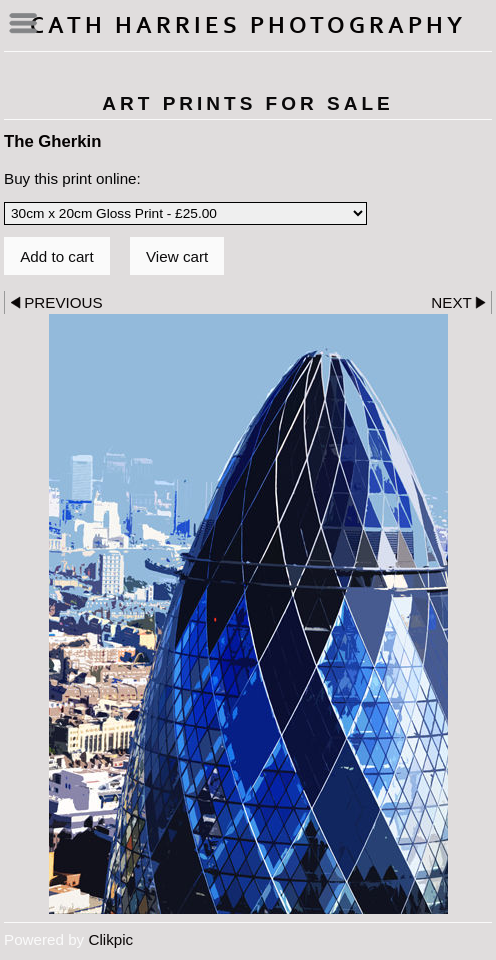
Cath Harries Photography (248, 25)
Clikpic (110, 939)
